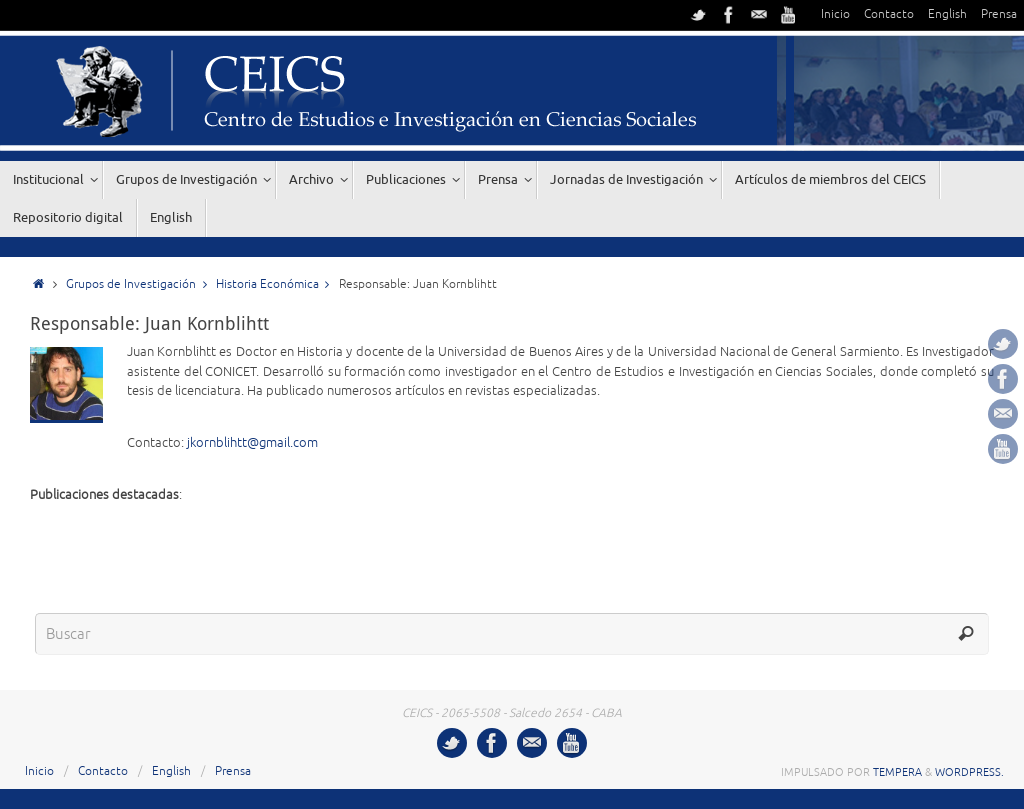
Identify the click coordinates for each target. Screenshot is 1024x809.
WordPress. (969, 772)
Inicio (835, 14)
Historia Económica (277, 284)
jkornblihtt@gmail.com (252, 443)
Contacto (889, 14)
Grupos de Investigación (141, 284)
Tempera (897, 772)
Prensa (999, 14)
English (947, 14)
